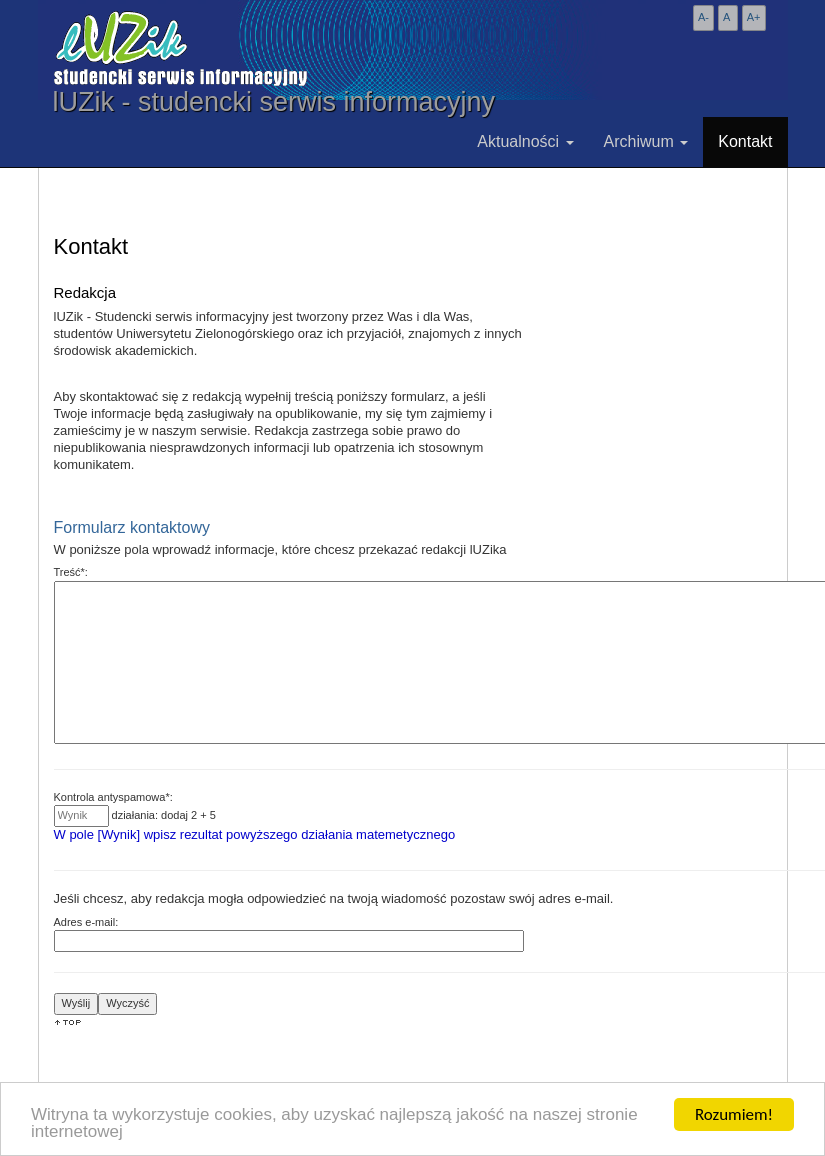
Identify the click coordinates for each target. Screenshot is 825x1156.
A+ (754, 17)
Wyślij (76, 1003)
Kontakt (745, 141)
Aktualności (525, 141)
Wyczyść (127, 1003)
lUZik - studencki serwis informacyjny (274, 102)
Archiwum (646, 141)
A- (703, 17)
